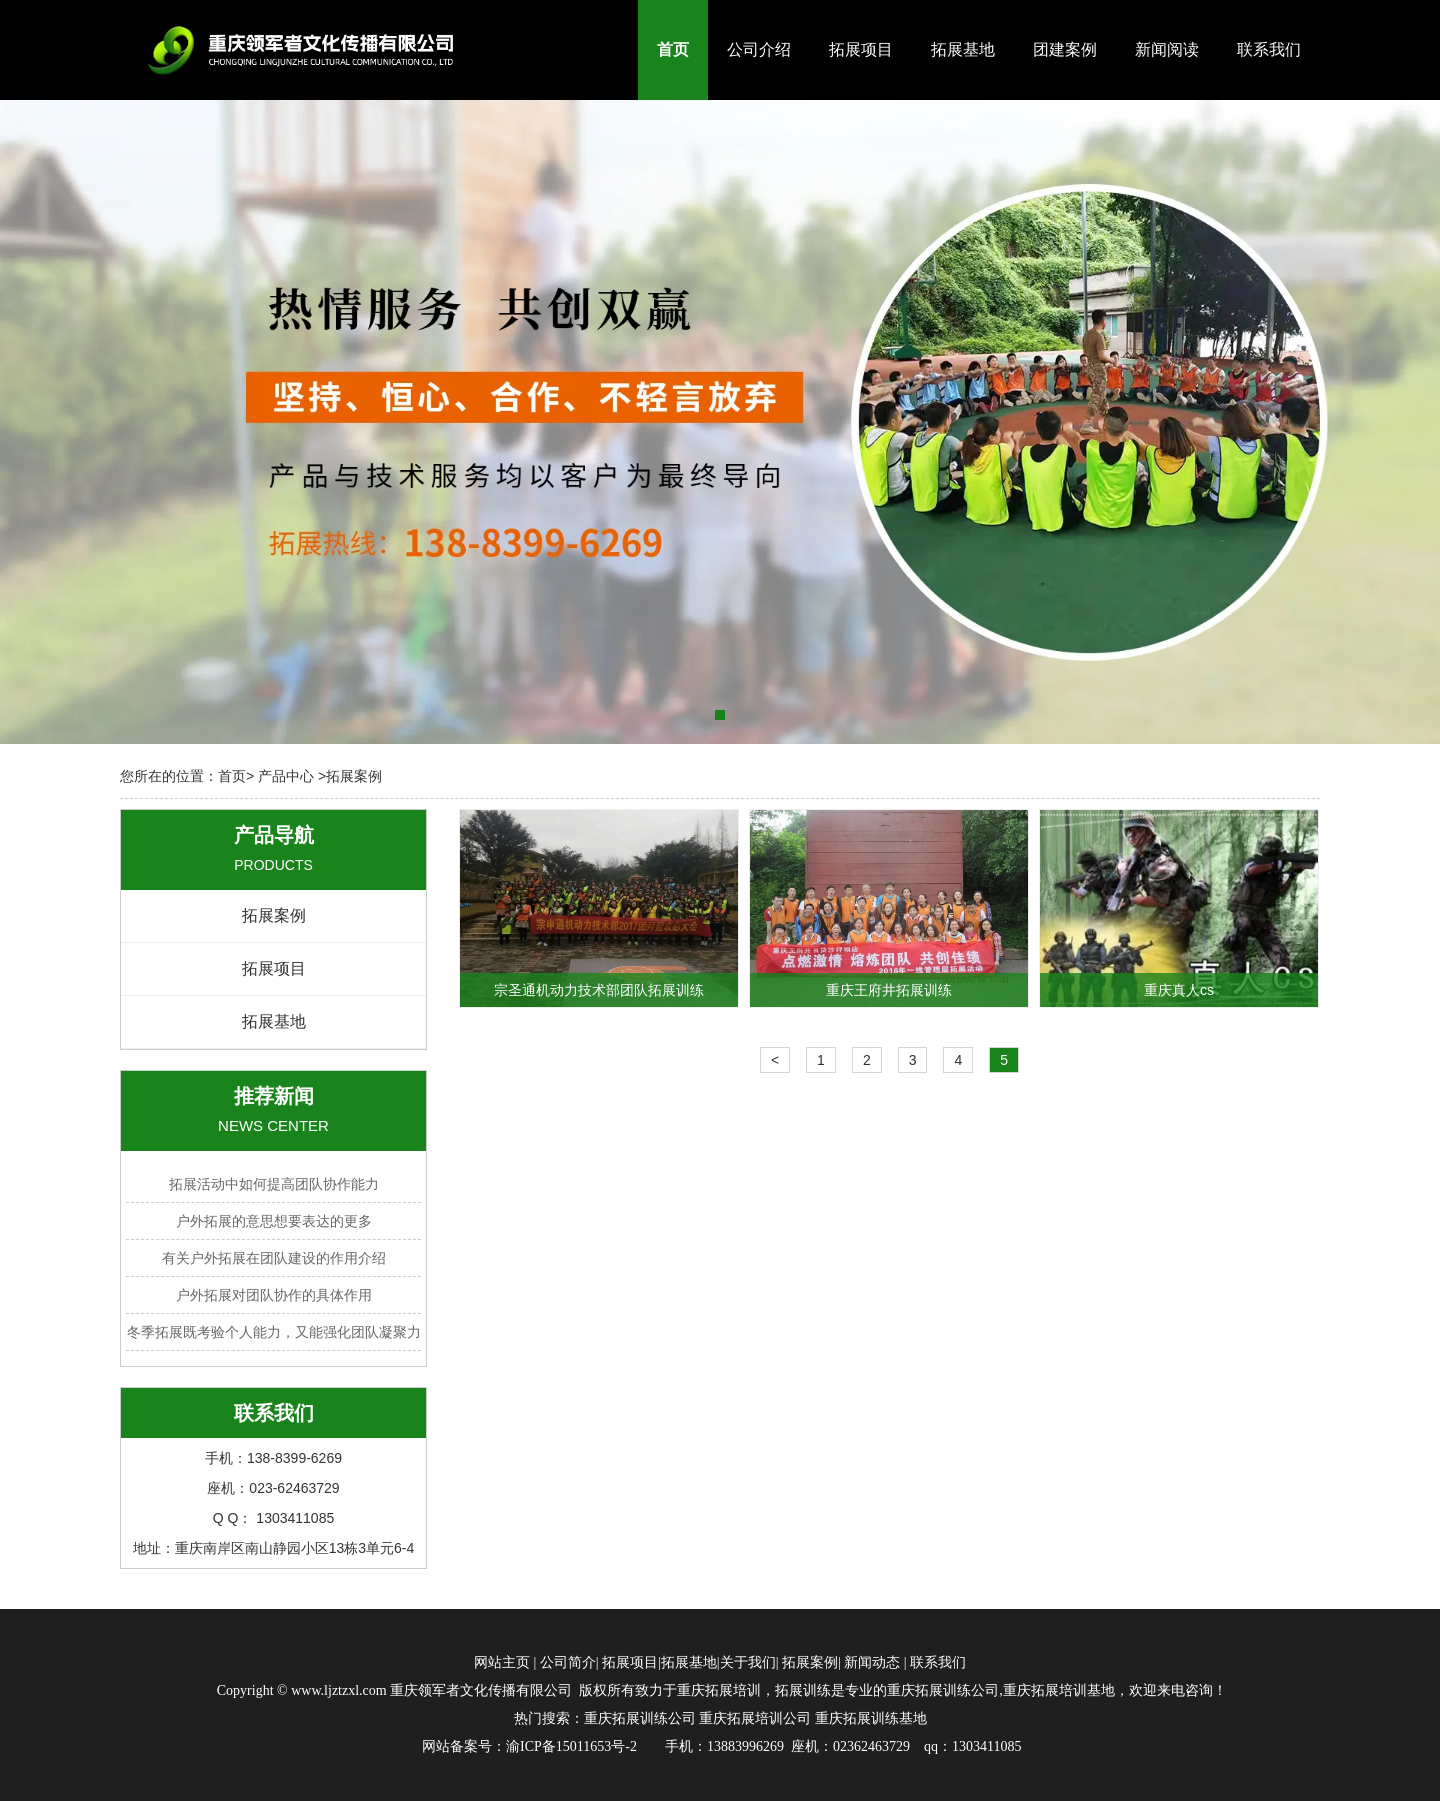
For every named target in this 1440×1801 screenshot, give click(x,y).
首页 (673, 49)
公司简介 (568, 1662)
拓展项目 (861, 49)
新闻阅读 (1167, 49)
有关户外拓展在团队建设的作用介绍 (274, 1258)
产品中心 (286, 776)
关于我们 (748, 1662)
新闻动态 (872, 1662)
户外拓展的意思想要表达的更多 (274, 1221)
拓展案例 (274, 915)
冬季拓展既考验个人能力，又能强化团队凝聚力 (274, 1332)
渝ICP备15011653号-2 (571, 1746)
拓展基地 (963, 49)
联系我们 (1269, 49)
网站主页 (502, 1662)
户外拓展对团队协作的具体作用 (274, 1295)
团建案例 (1065, 49)
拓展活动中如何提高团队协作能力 (274, 1184)
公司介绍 (759, 49)
